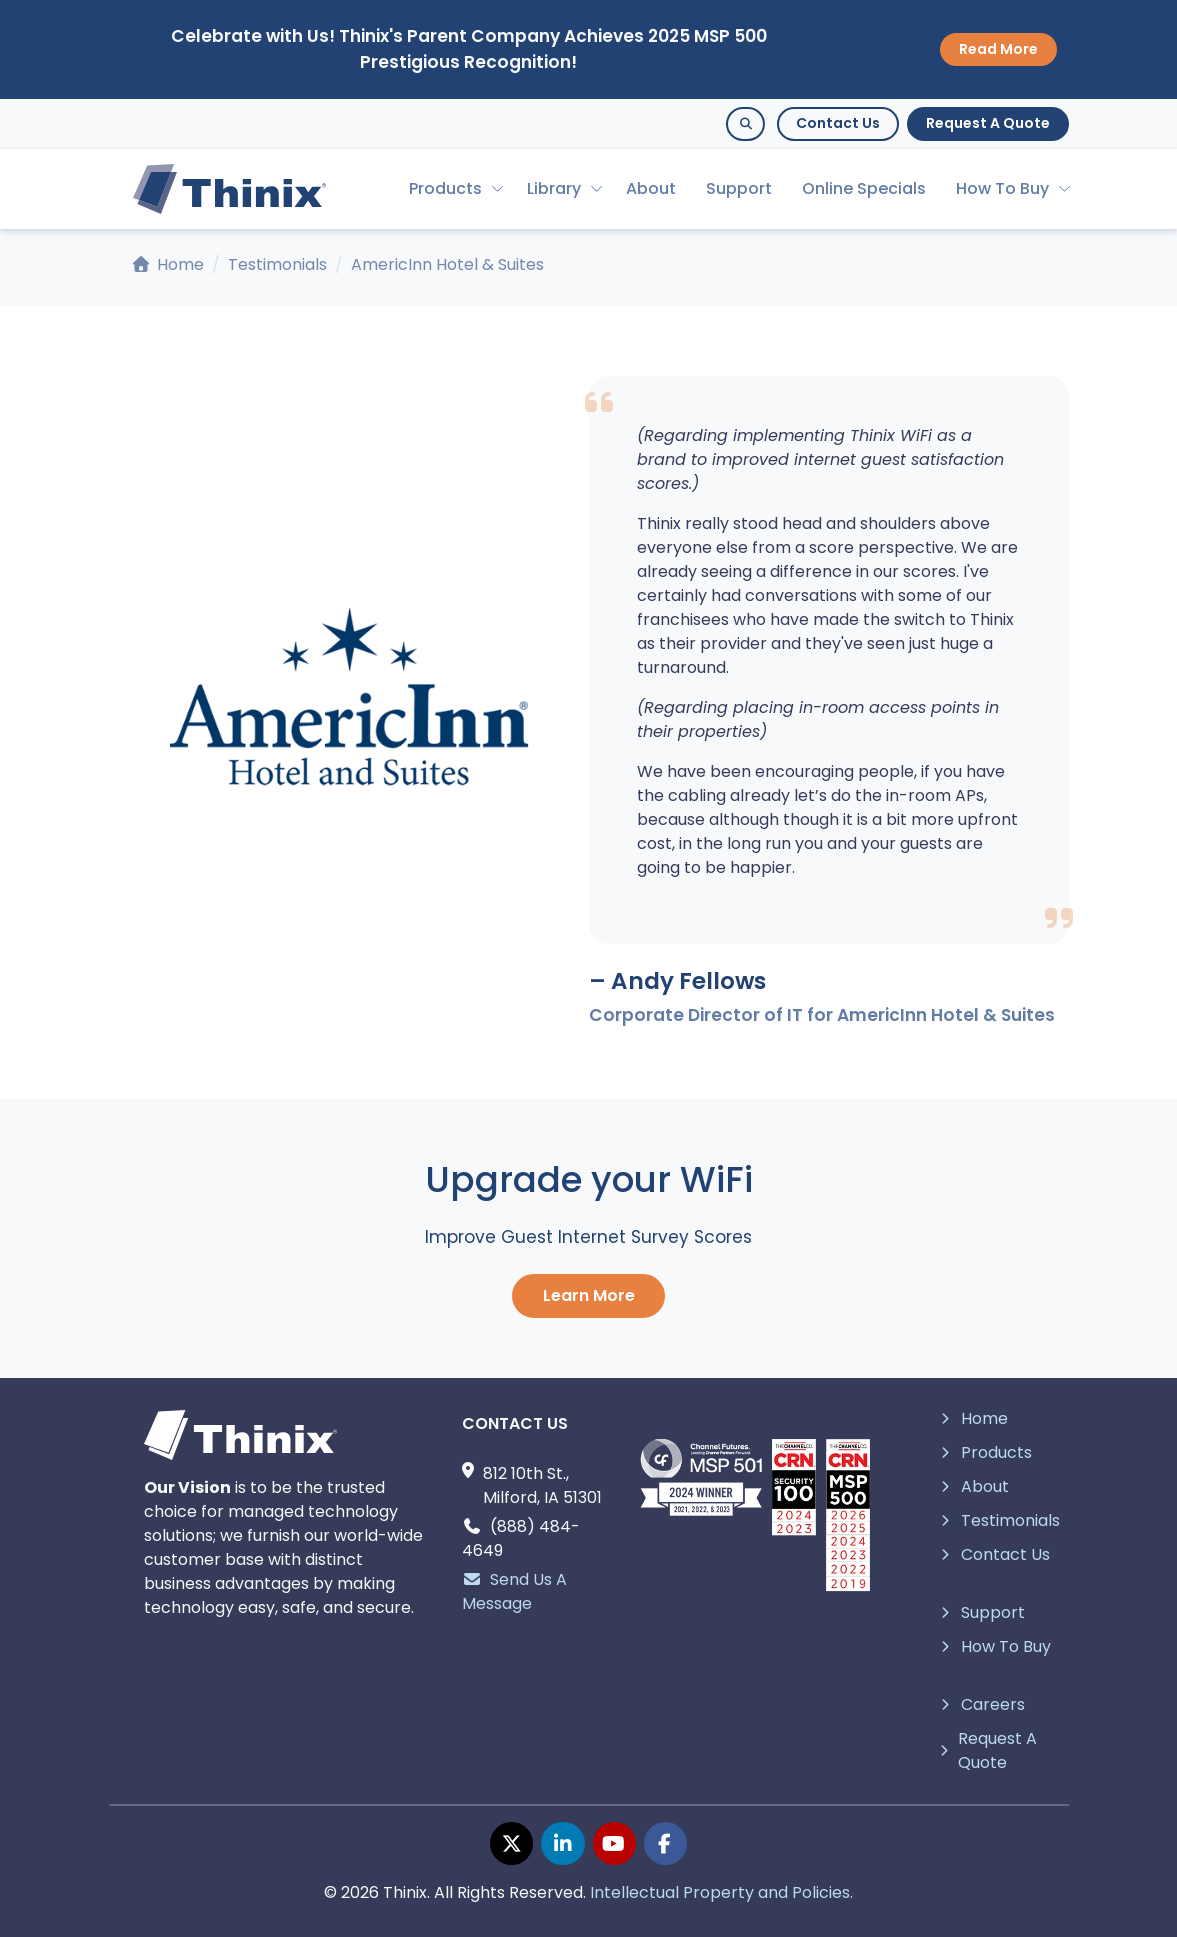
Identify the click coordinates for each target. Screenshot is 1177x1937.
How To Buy (1002, 188)
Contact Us (838, 123)
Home (168, 264)
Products (445, 188)
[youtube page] (614, 1843)
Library (554, 188)
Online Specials (864, 188)
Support (739, 188)
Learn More (589, 1295)
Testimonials (277, 264)
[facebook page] (665, 1843)
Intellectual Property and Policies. (721, 1892)
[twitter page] (511, 1843)
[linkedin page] (562, 1843)
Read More (998, 49)
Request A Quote (988, 123)
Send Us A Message (514, 1591)
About (651, 188)
